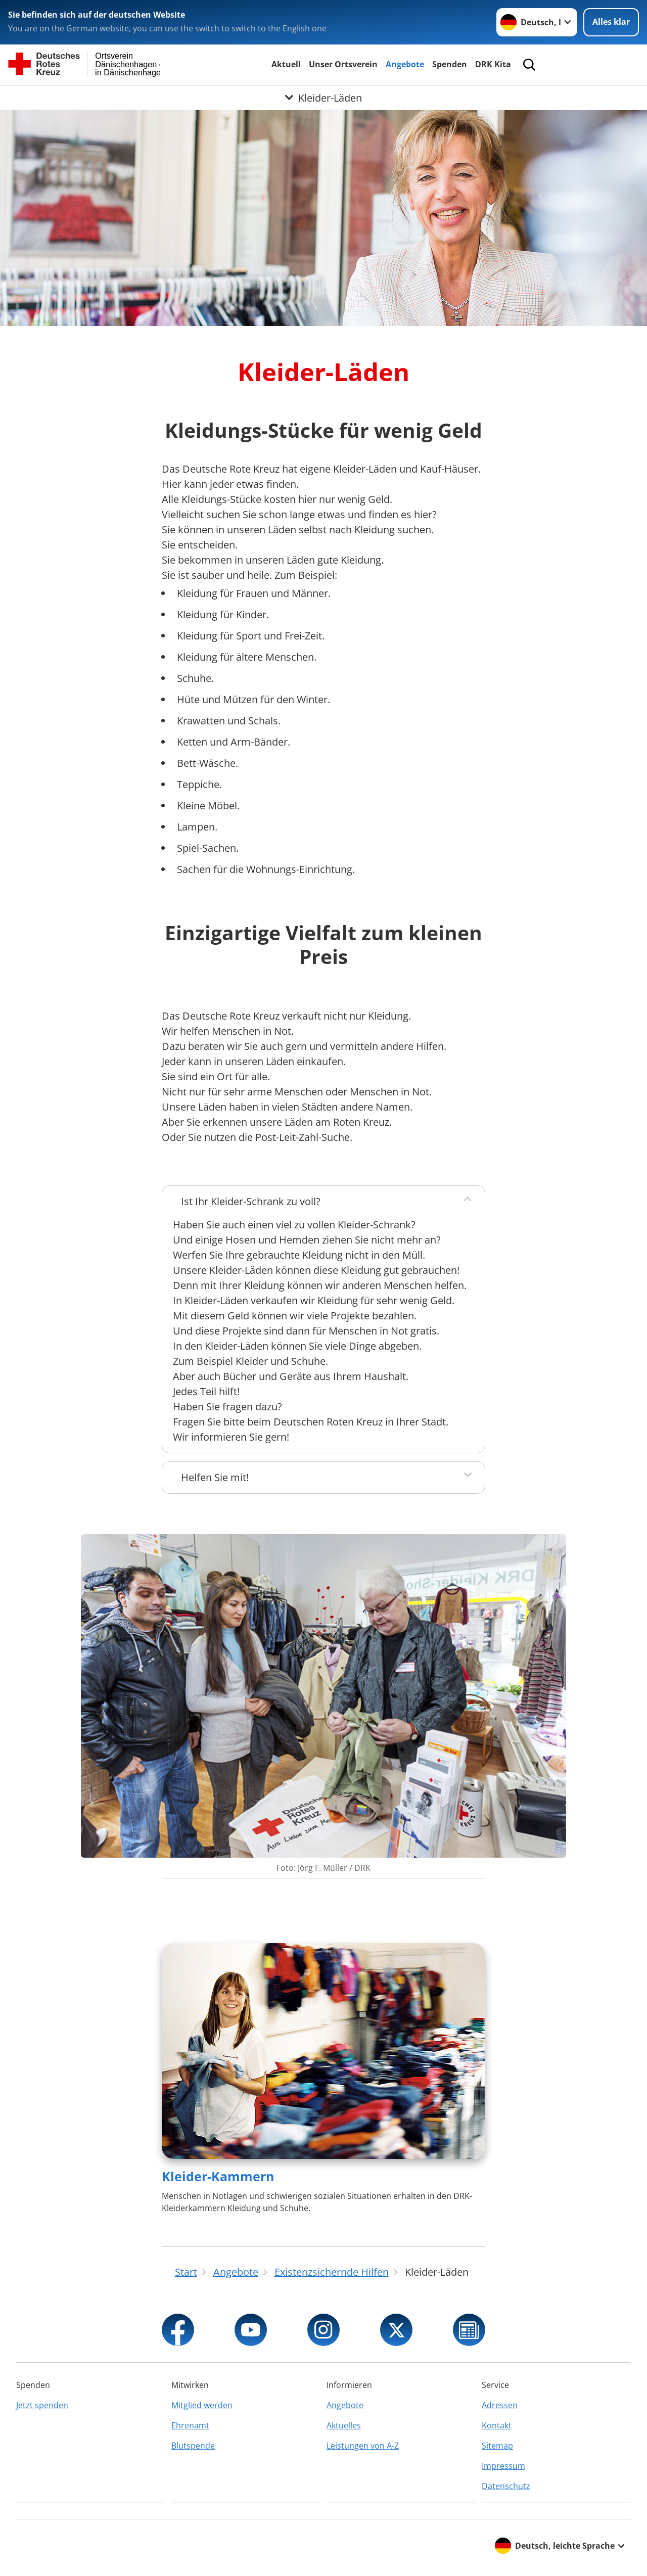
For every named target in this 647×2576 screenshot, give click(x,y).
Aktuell (286, 64)
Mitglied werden (202, 2405)
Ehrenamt (190, 2425)
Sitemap (497, 2445)
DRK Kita (493, 64)
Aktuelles (344, 2425)
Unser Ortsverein (343, 64)
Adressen (500, 2405)
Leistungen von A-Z (363, 2445)
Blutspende (193, 2445)
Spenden (449, 64)
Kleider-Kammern (218, 2176)
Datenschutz (506, 2486)
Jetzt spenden (42, 2405)
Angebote (405, 64)
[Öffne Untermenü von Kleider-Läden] (323, 97)
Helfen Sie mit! (215, 1477)
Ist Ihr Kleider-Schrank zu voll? (250, 1201)
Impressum (503, 2465)
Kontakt (497, 2425)
